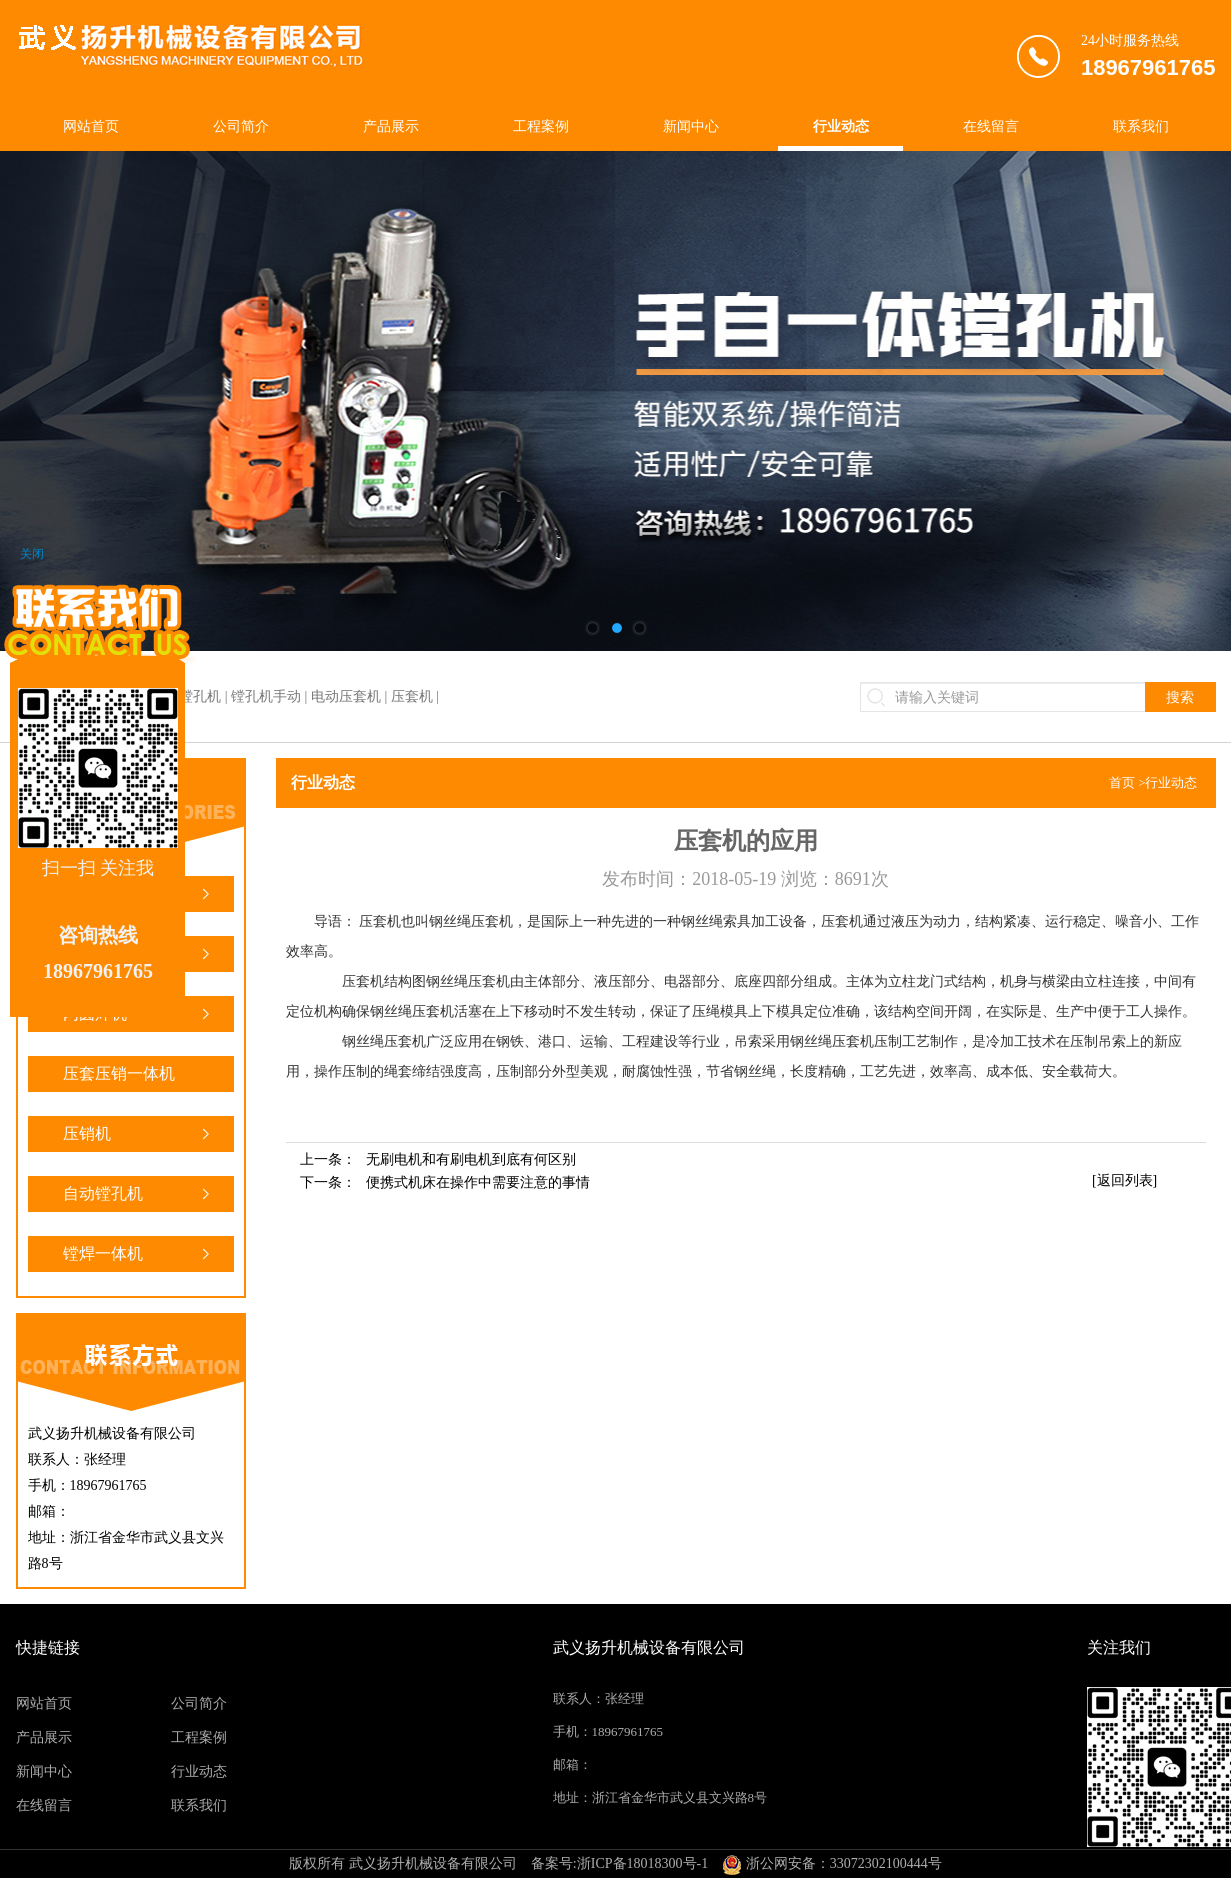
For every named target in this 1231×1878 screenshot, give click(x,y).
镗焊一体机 (138, 1254)
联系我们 (1141, 126)
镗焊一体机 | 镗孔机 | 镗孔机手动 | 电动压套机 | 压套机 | (270, 696)
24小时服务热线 (1148, 59)
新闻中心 (691, 126)
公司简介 (241, 126)
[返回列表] (1124, 1180)
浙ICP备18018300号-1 (642, 1863)
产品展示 (391, 126)
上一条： (438, 1159)
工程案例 (541, 126)
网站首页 (91, 126)
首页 (1122, 782)
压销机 (138, 1134)
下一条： (445, 1182)
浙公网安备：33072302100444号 (832, 1863)
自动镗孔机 (138, 1194)
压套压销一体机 (138, 1078)
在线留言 (991, 126)
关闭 (32, 554)
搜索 (1180, 697)
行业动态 (841, 126)
